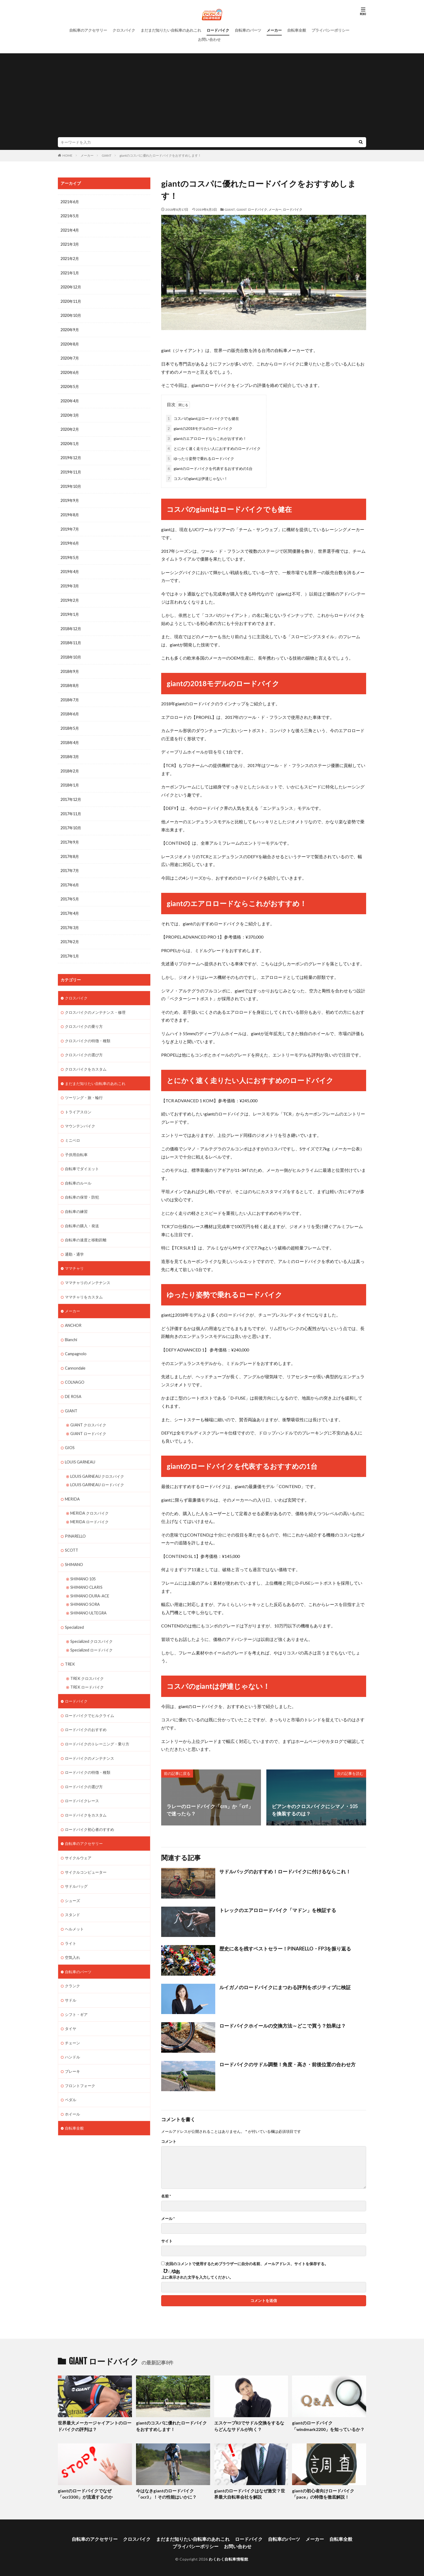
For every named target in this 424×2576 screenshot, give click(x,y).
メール (168, 2217)
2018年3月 (70, 750)
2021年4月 (70, 230)
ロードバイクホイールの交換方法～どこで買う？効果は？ (282, 2025)
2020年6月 (70, 370)
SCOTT (71, 1534)
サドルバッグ (76, 1866)
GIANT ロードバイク (251, 210)
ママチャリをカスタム (84, 1284)
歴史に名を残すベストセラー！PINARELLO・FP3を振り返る (285, 1947)
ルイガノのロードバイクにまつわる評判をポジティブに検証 (285, 1986)
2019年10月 (71, 483)
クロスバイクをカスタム (86, 1059)
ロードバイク (218, 30)
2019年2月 (70, 595)
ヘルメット (74, 1908)
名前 (166, 2195)
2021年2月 (70, 258)
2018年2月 (70, 764)
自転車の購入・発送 (82, 1214)
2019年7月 (70, 525)
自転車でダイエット (82, 1158)
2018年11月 (71, 638)
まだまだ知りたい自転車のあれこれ (171, 30)
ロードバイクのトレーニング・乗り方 (97, 1725)
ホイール (72, 2091)
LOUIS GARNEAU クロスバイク (97, 1461)
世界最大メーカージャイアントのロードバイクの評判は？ (94, 2424)
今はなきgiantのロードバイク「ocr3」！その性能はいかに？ (164, 2492)
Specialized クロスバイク (91, 1624)
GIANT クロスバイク (88, 1411)
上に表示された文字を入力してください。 (197, 2276)
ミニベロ (72, 1129)
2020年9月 (70, 328)
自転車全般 (296, 30)
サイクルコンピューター (86, 1852)
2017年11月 (71, 806)
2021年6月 (70, 201)
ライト (70, 1922)
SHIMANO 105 (83, 1563)
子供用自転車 (76, 1143)
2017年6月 (70, 877)
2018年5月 (70, 722)
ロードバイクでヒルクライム (89, 1697)
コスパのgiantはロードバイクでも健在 (202, 417)
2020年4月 (70, 398)
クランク (72, 1965)
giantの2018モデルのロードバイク (199, 427)
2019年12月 (71, 455)
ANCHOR (73, 1312)
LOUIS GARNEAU (80, 1447)
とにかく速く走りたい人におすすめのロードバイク (213, 447)
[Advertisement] (212, 96)
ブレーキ (72, 2049)
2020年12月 (71, 286)
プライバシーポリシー (330, 30)
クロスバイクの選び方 (84, 1045)
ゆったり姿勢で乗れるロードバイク (200, 457)
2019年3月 (70, 581)
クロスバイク (123, 30)
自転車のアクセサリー (88, 30)
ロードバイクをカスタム (86, 1796)
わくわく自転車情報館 (228, 2556)
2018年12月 (71, 623)
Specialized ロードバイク (91, 1633)
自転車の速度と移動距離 (86, 1228)
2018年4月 (70, 736)
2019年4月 (70, 567)
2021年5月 (70, 215)
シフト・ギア (76, 1993)
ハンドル (72, 2035)
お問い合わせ (209, 39)
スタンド (72, 1894)
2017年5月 (70, 891)
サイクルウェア (78, 1838)
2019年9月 (70, 497)
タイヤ (70, 2007)
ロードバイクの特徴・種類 (87, 1754)
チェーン (72, 2021)
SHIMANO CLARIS (86, 1571)
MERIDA (72, 1484)
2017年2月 (70, 933)
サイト (167, 2240)
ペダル (70, 2077)
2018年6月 (70, 708)
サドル (70, 1979)
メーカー (274, 30)
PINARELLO (75, 1520)
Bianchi (71, 1326)
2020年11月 (71, 300)
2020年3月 (70, 412)
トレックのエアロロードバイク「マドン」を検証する (277, 1909)
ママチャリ (74, 1256)
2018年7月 (70, 694)
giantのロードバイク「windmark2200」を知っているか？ (326, 2424)
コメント (168, 2140)
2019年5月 (70, 553)
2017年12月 (71, 792)
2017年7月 (70, 863)
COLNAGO (74, 1369)
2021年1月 (70, 272)
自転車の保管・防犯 (82, 1186)
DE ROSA (73, 1383)
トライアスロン (78, 1101)
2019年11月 (71, 469)
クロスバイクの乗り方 (84, 1017)
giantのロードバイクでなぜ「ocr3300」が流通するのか (84, 2492)
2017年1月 (70, 947)
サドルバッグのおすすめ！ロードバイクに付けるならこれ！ (285, 1870)
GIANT (106, 155)
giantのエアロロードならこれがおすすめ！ (206, 437)
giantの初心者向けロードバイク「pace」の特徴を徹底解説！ (321, 2492)
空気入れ (72, 1937)
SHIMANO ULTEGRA (88, 1596)
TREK (70, 1647)
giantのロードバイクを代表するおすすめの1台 (209, 467)
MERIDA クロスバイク (89, 1498)
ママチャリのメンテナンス (87, 1270)
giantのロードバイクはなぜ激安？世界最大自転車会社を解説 (249, 2492)
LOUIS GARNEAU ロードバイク (97, 1470)
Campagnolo (75, 1340)
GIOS (70, 1433)
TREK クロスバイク (87, 1661)
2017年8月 (70, 849)
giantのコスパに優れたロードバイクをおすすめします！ (160, 155)
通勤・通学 (74, 1242)
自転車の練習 (76, 1200)
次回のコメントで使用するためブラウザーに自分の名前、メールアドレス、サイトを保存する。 (246, 2263)
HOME (67, 155)
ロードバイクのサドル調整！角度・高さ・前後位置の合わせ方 (287, 2063)
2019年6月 (70, 539)
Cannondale (75, 1355)
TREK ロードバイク (87, 1669)
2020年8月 (70, 342)
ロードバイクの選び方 (84, 1768)
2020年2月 (70, 427)
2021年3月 (70, 244)
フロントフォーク (80, 2063)
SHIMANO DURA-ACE (89, 1579)
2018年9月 (70, 666)
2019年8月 (70, 511)
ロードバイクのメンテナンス (89, 1740)
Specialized (74, 1610)
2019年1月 (70, 609)
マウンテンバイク (80, 1115)
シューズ (72, 1880)
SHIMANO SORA (85, 1588)
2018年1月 (70, 778)
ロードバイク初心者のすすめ (89, 1810)
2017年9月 (70, 835)
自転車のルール (78, 1172)
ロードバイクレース (82, 1782)
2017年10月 (71, 820)
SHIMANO (74, 1549)
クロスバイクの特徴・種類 (87, 1031)
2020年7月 (70, 356)
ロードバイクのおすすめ (86, 1711)
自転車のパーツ (248, 30)
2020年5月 (70, 384)
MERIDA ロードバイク (89, 1506)
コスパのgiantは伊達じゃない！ (197, 477)
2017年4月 (70, 905)
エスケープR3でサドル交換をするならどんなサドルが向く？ (251, 2424)
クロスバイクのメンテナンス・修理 (95, 1003)
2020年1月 (70, 441)
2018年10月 (71, 652)
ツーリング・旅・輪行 (84, 1087)
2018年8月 (70, 680)
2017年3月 (70, 919)
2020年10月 (71, 314)
